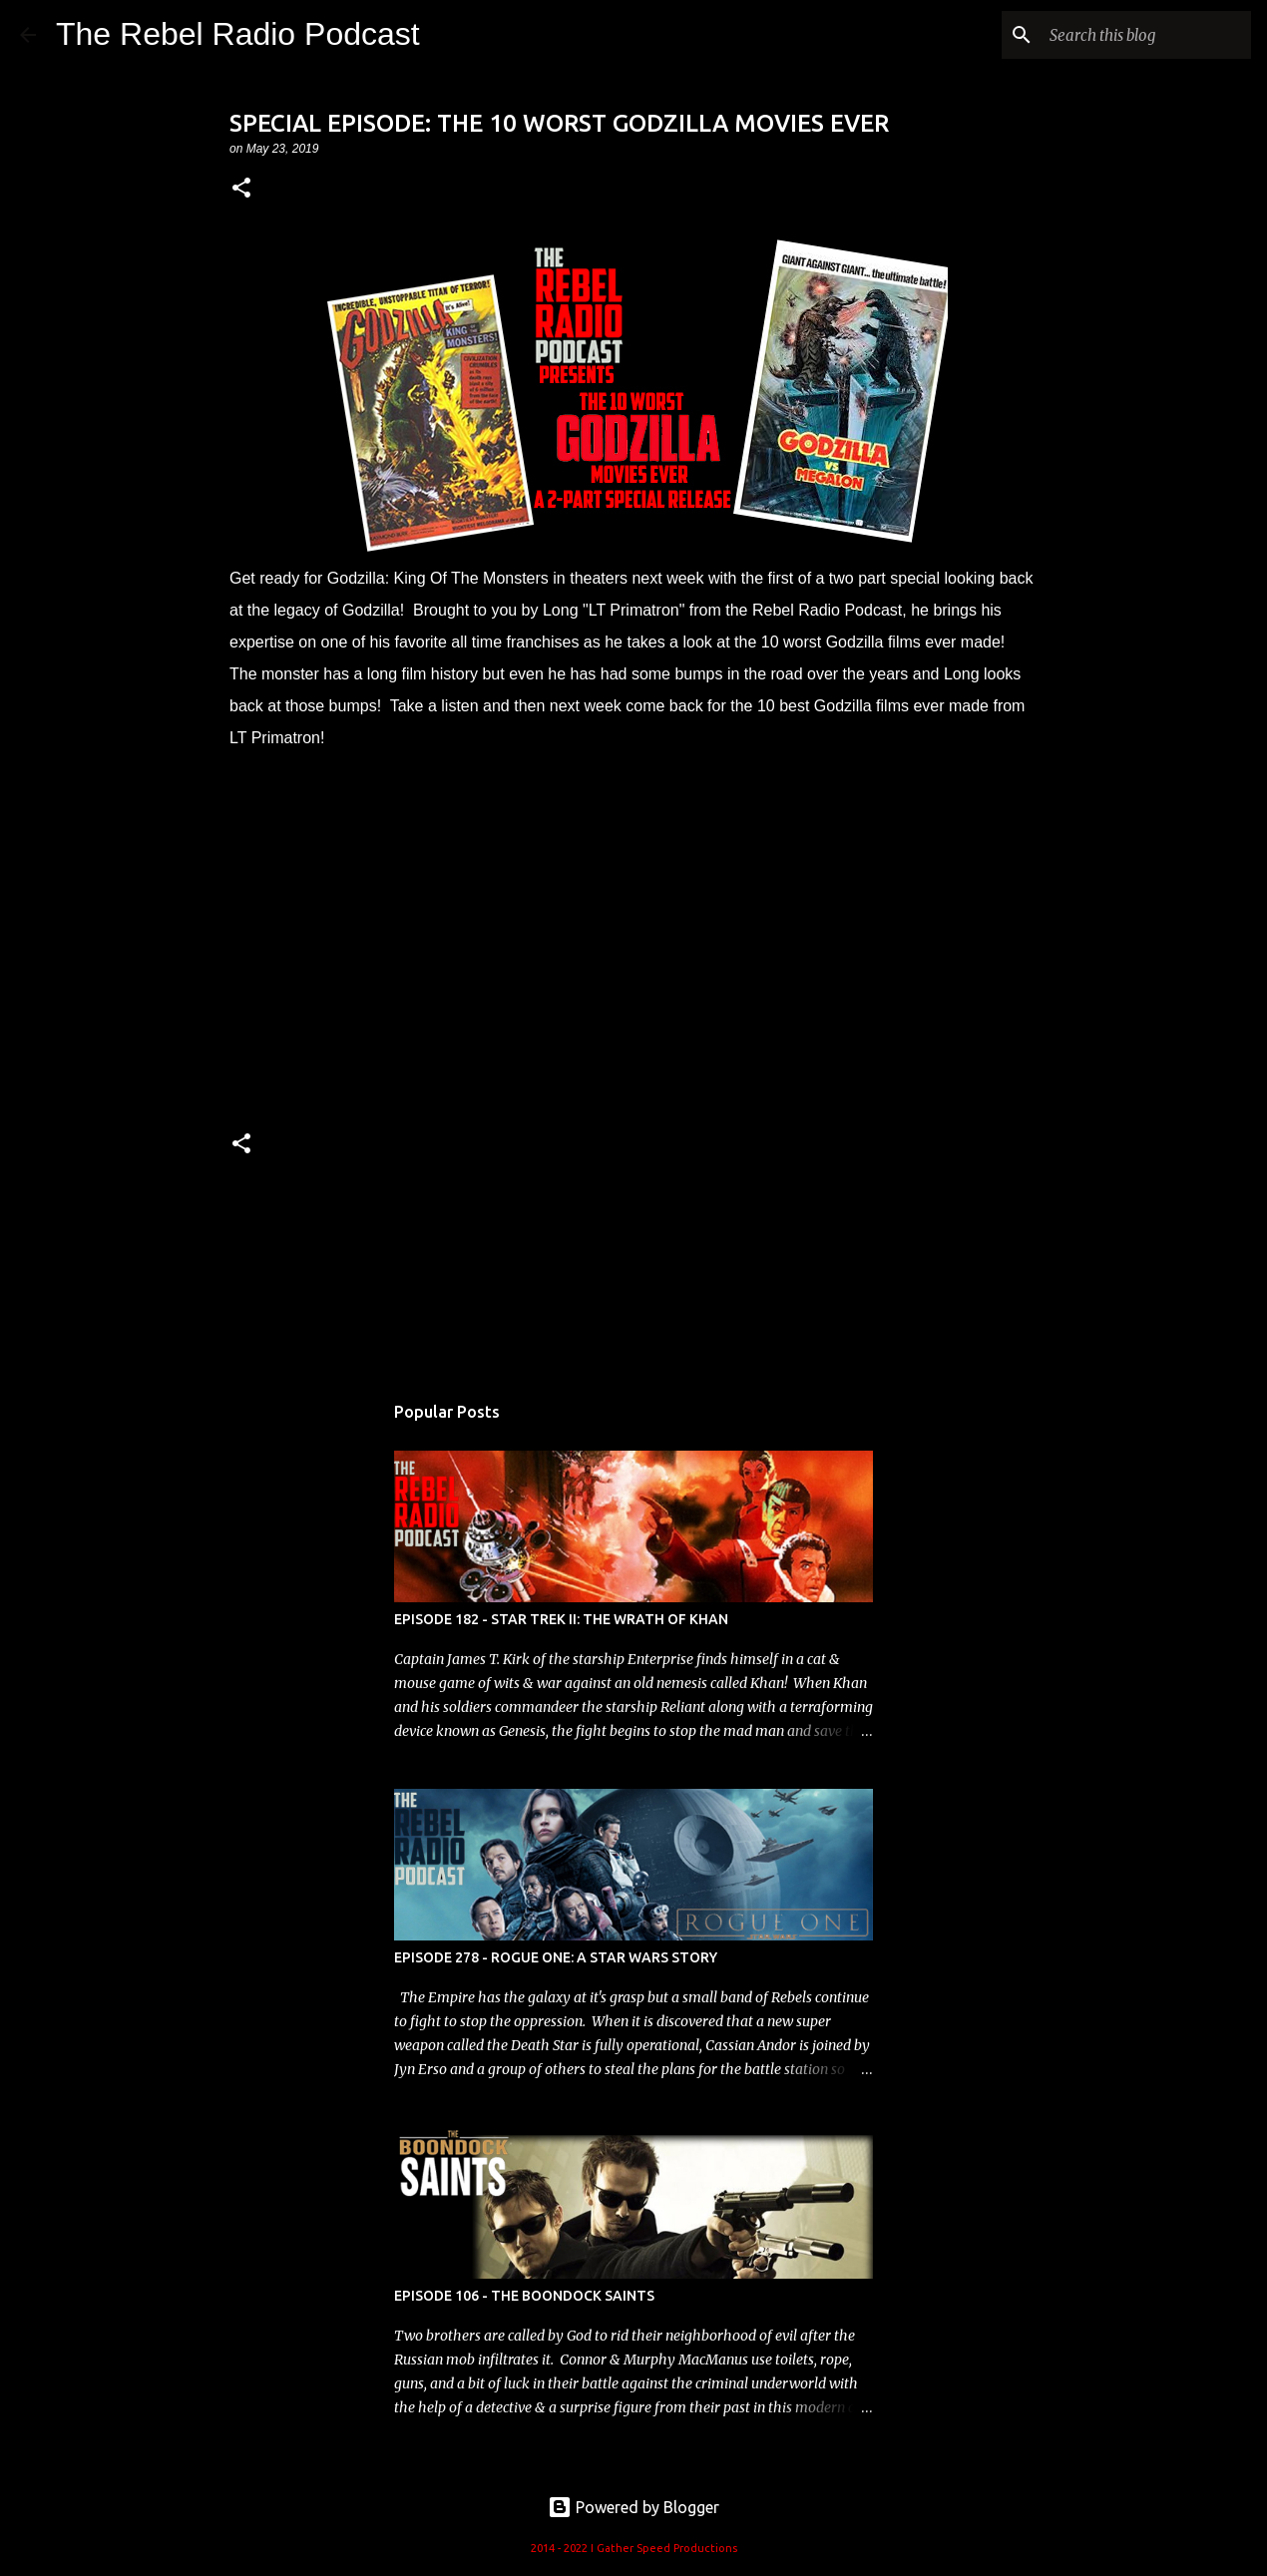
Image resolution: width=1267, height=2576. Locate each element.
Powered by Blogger (633, 2507)
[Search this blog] (1146, 35)
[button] (241, 189)
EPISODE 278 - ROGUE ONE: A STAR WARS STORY (555, 1957)
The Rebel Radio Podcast (238, 34)
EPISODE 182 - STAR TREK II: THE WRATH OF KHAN (561, 1619)
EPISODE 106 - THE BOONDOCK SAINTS (524, 2296)
